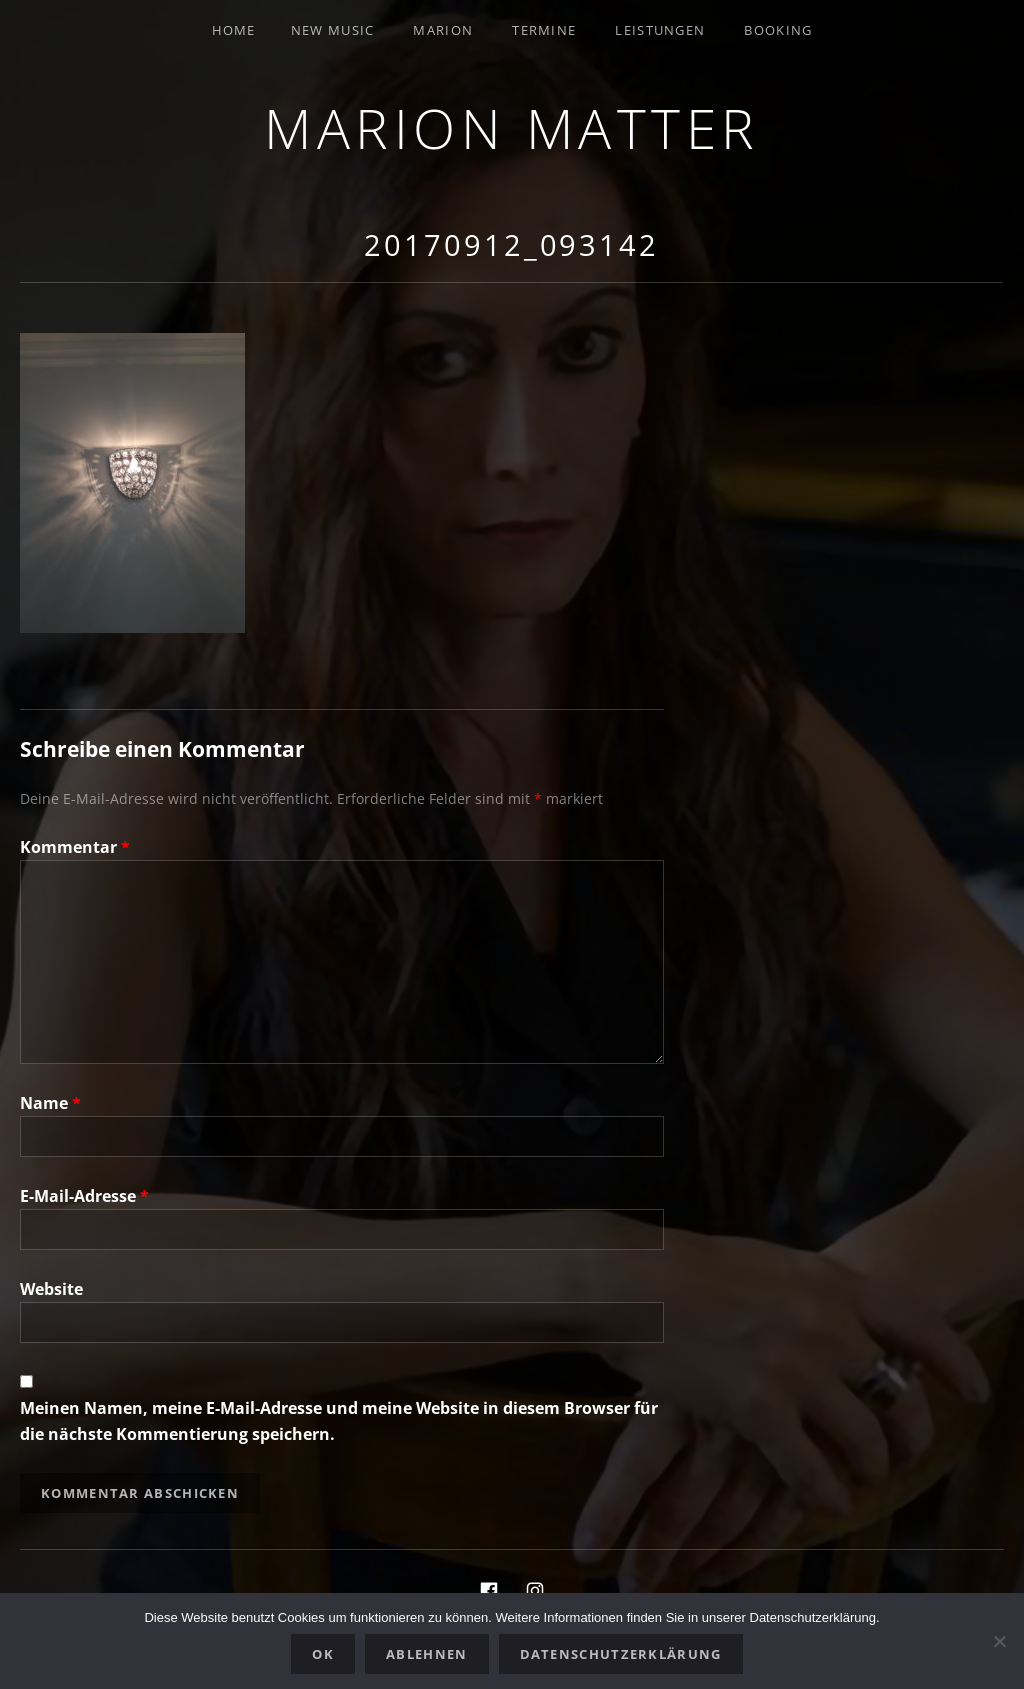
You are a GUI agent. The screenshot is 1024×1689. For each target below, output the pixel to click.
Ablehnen (426, 1654)
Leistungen (660, 30)
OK (323, 1654)
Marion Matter (512, 127)
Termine (544, 30)
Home (234, 30)
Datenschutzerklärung (621, 1654)
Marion (443, 30)
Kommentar (75, 847)
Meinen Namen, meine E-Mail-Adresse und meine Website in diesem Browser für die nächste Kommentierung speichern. (339, 1421)
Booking (778, 30)
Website (51, 1289)
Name (50, 1103)
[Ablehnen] (999, 1641)
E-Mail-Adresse (84, 1196)
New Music (333, 30)
